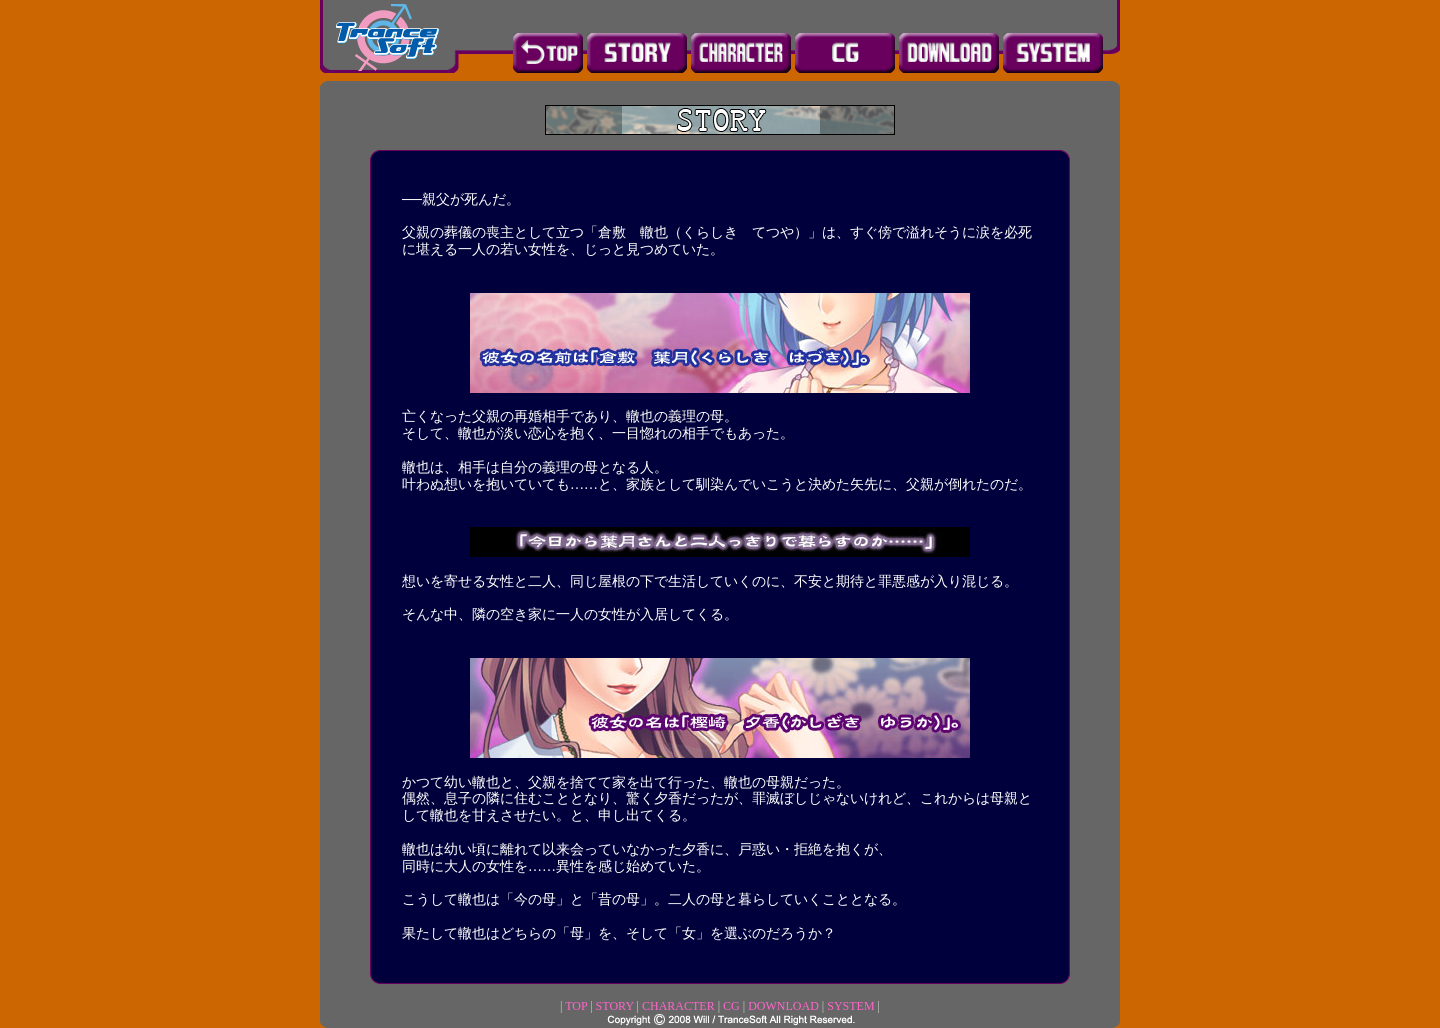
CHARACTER (678, 1006)
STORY (615, 1006)
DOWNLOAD (783, 1006)
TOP (576, 1006)
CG (731, 1006)
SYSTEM (850, 1006)
